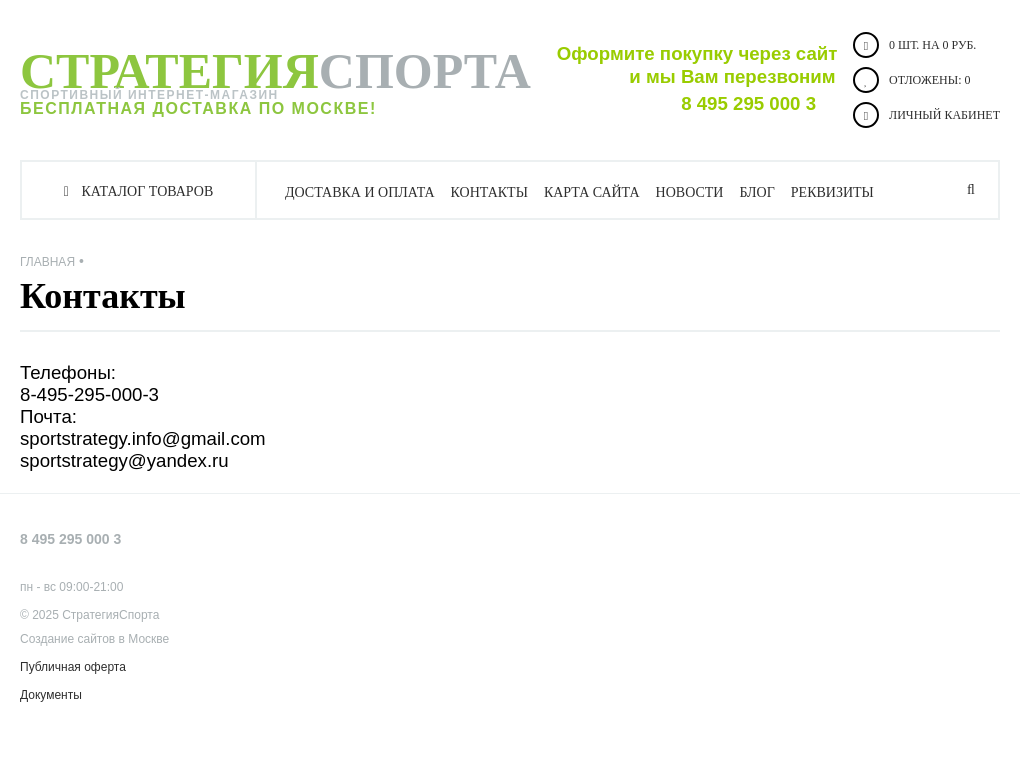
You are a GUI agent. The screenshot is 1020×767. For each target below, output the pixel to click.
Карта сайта (592, 192)
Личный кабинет (926, 115)
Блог (756, 192)
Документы (51, 695)
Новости (690, 192)
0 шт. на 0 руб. (914, 45)
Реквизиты (832, 192)
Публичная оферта (73, 667)
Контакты (489, 192)
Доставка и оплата (360, 192)
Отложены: (911, 80)
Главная (47, 262)
